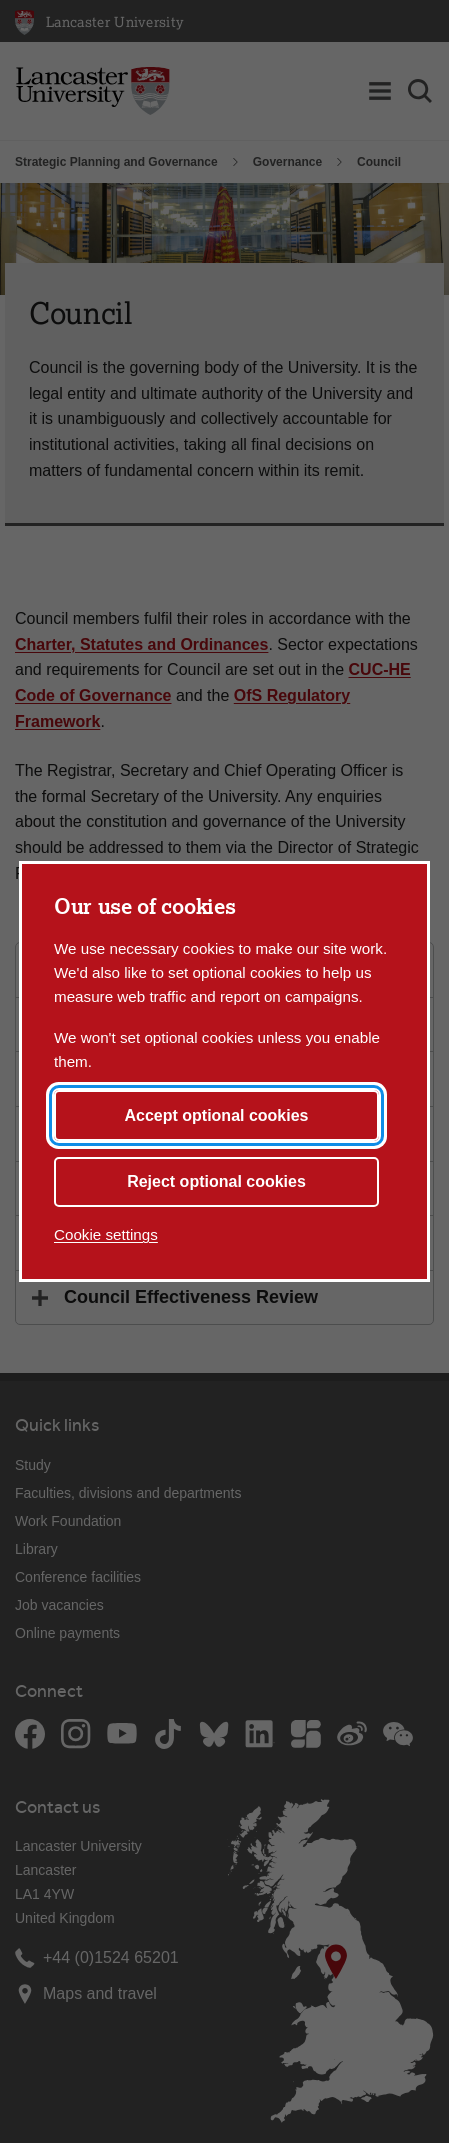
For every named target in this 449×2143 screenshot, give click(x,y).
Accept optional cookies (216, 1115)
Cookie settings (106, 1234)
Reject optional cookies (216, 1181)
